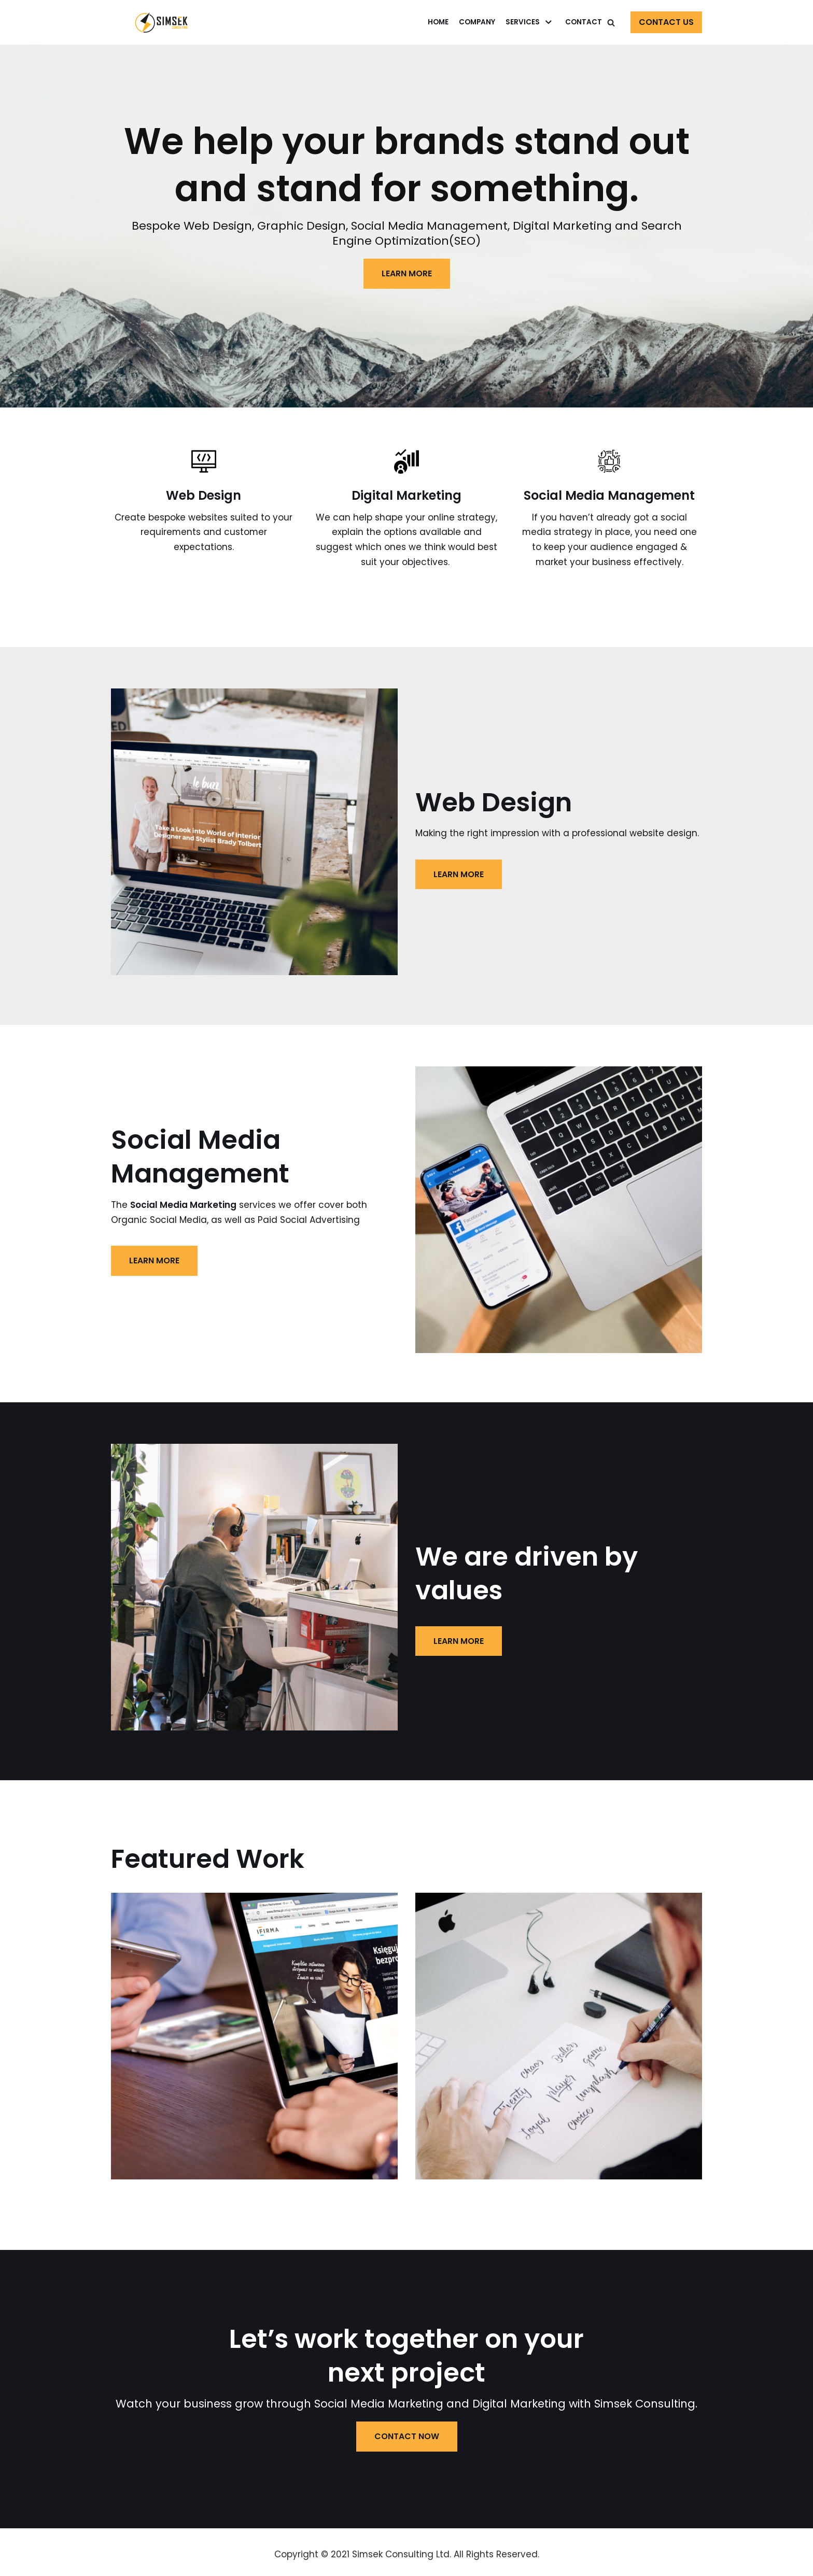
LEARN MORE (407, 273)
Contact (583, 22)
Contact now (406, 2437)
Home (438, 22)
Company (477, 22)
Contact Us (666, 22)
